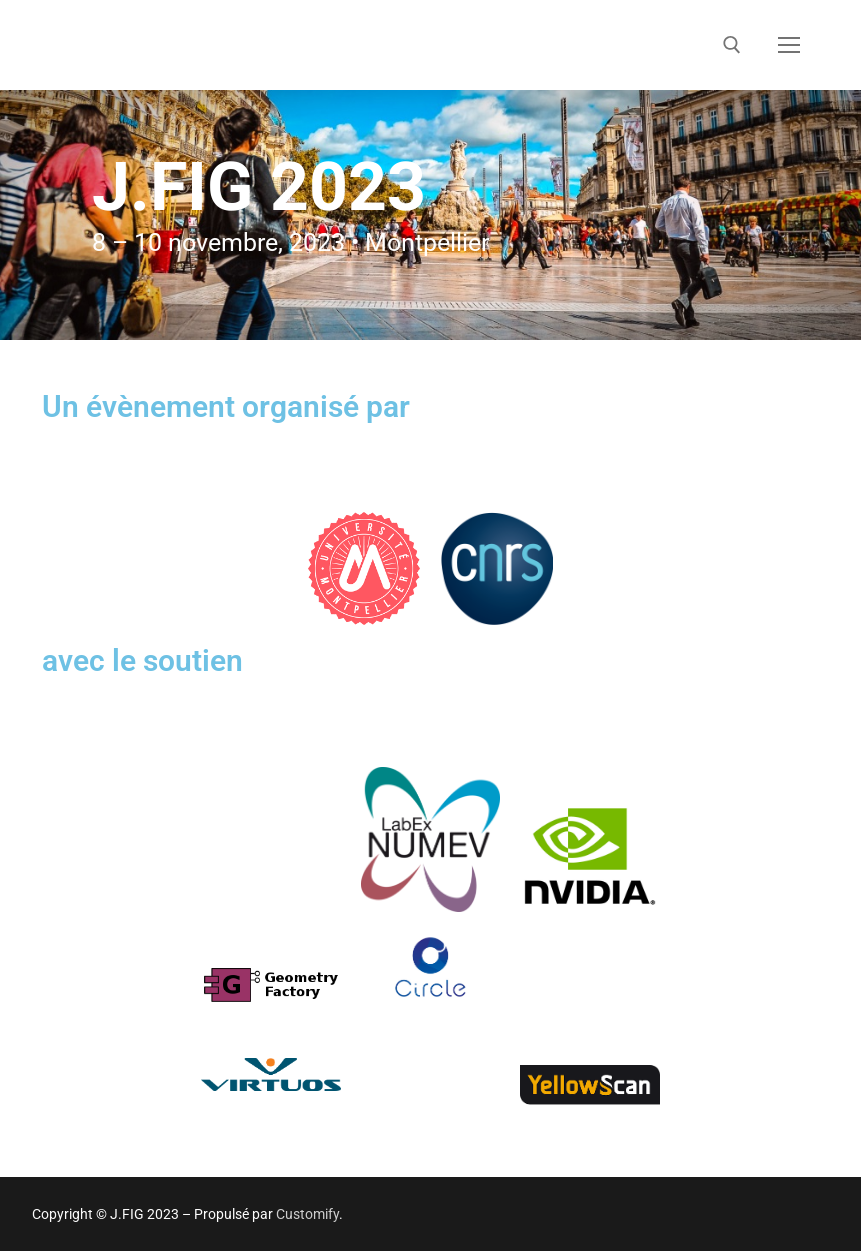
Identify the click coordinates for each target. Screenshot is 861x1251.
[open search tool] (732, 45)
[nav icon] (789, 45)
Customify (307, 1214)
